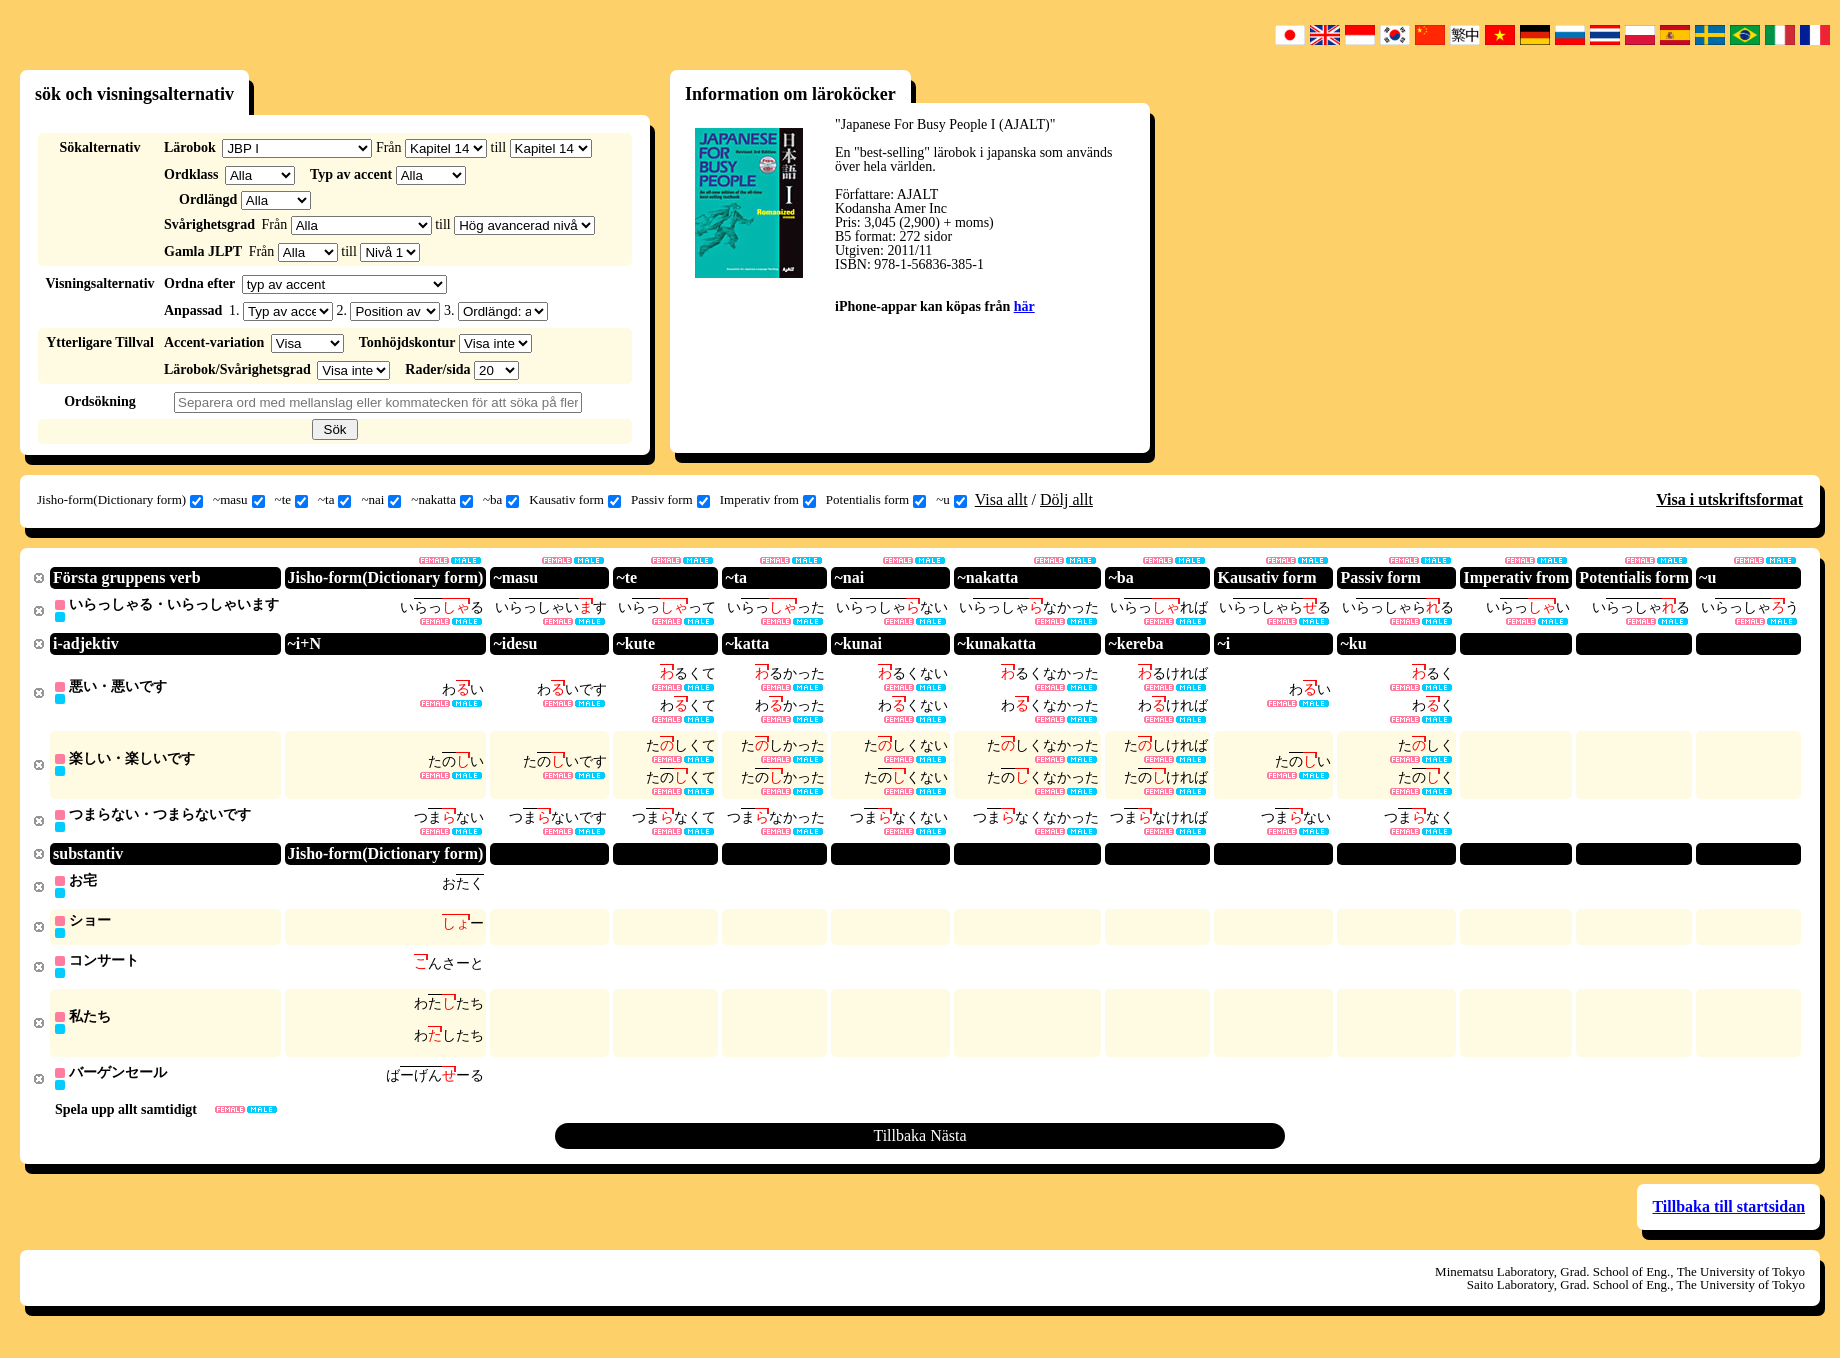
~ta (334, 500)
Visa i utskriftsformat (1729, 499)
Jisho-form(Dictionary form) (120, 500)
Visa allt (1001, 499)
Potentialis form (876, 500)
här (1024, 306)
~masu (238, 500)
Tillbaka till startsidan (1728, 1218)
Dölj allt (1066, 499)
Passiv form (670, 500)
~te (291, 500)
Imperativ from (768, 500)
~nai (381, 500)
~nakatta (442, 500)
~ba (501, 500)
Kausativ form (575, 500)
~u (951, 500)
